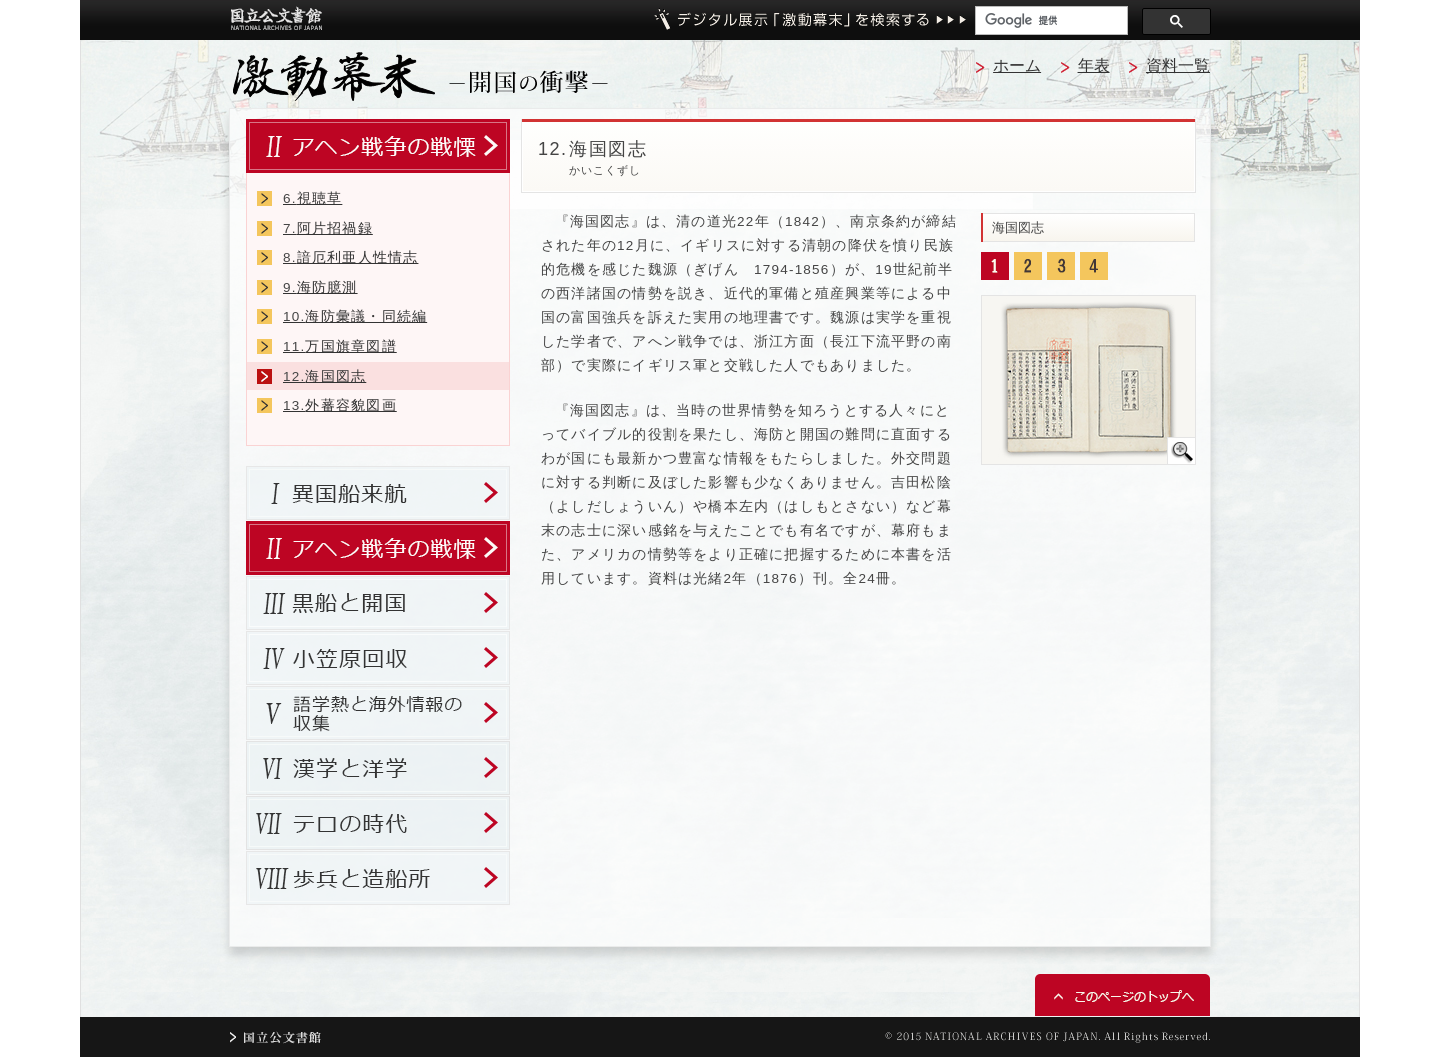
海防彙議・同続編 (355, 316)
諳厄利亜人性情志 (350, 257)
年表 (1094, 65)
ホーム (1017, 65)
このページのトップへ (1122, 995)
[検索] (1049, 20)
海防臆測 (320, 287)
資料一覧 (1178, 65)
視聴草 (312, 198)
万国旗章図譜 (340, 346)
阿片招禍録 (328, 228)
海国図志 (324, 376)
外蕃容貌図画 (340, 405)
